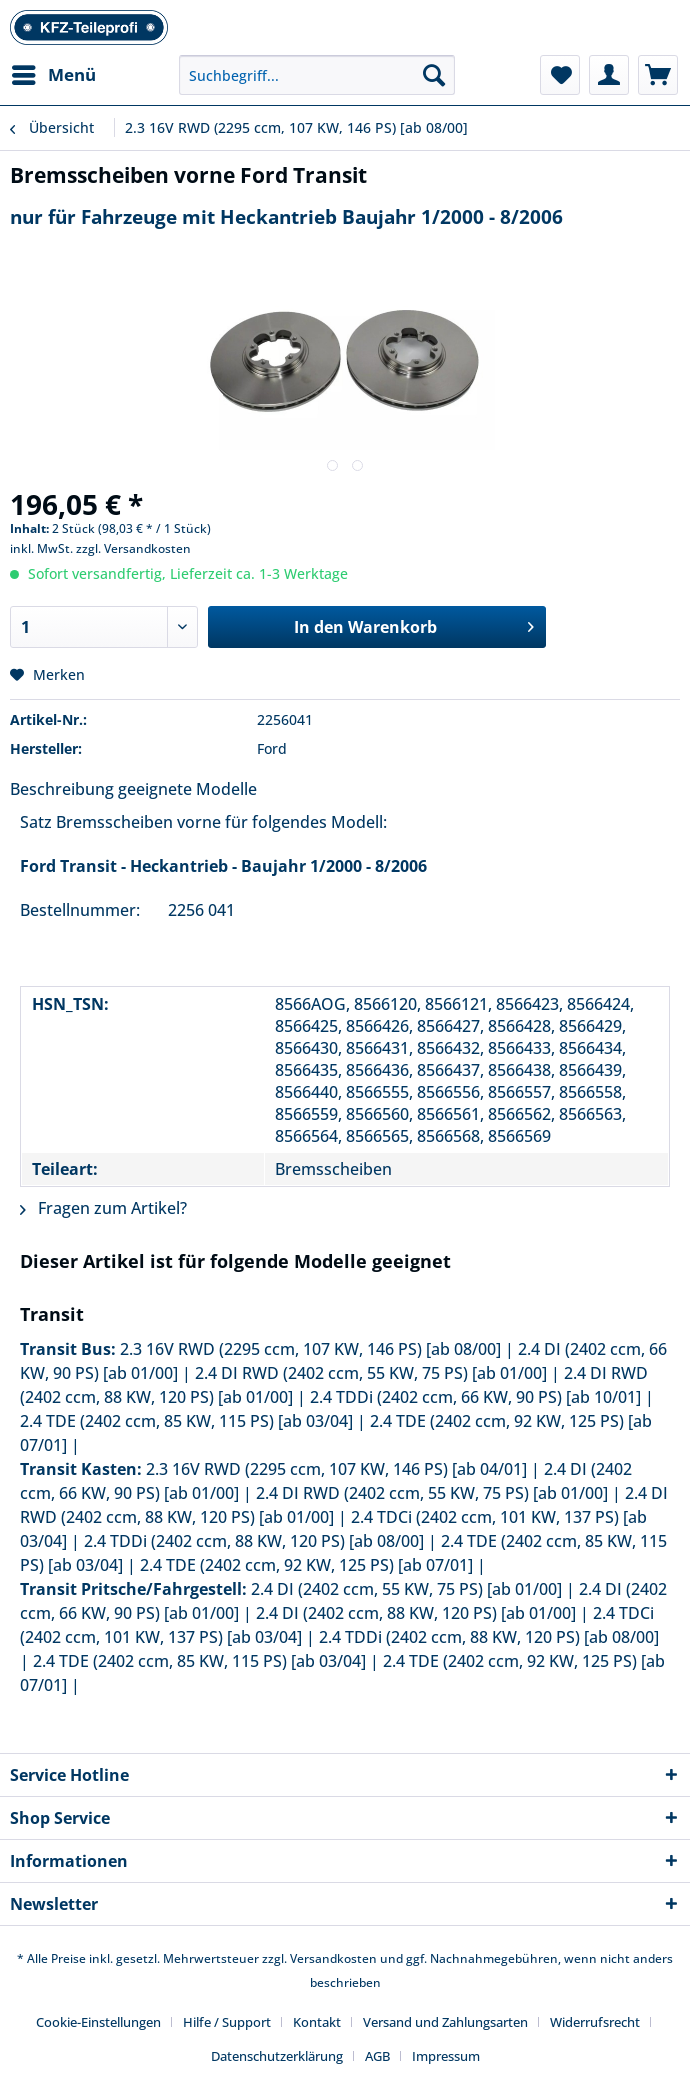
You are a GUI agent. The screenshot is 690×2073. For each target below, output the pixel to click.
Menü (54, 72)
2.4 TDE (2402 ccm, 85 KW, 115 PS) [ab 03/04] (186, 1421)
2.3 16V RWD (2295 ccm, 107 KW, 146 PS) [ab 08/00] (310, 1349)
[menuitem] (53, 75)
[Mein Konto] (609, 75)
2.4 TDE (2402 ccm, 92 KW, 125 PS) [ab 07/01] (306, 1565)
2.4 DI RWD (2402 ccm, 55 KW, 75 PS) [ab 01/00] (371, 1373)
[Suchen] (434, 75)
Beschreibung (62, 789)
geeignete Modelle (187, 789)
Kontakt (317, 2022)
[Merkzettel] (560, 75)
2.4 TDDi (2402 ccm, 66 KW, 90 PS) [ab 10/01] (475, 1397)
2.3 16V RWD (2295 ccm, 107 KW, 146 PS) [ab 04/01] (336, 1469)
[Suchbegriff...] (317, 75)
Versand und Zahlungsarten (445, 2022)
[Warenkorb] (658, 75)
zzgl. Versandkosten (133, 548)
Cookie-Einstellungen (98, 2022)
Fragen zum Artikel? (103, 1208)
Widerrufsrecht (595, 2022)
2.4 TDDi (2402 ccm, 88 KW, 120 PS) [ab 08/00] (254, 1541)
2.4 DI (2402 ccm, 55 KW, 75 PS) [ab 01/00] (406, 1589)
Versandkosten (333, 1958)
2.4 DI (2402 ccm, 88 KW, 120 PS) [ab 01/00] (416, 1613)
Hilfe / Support (227, 2022)
